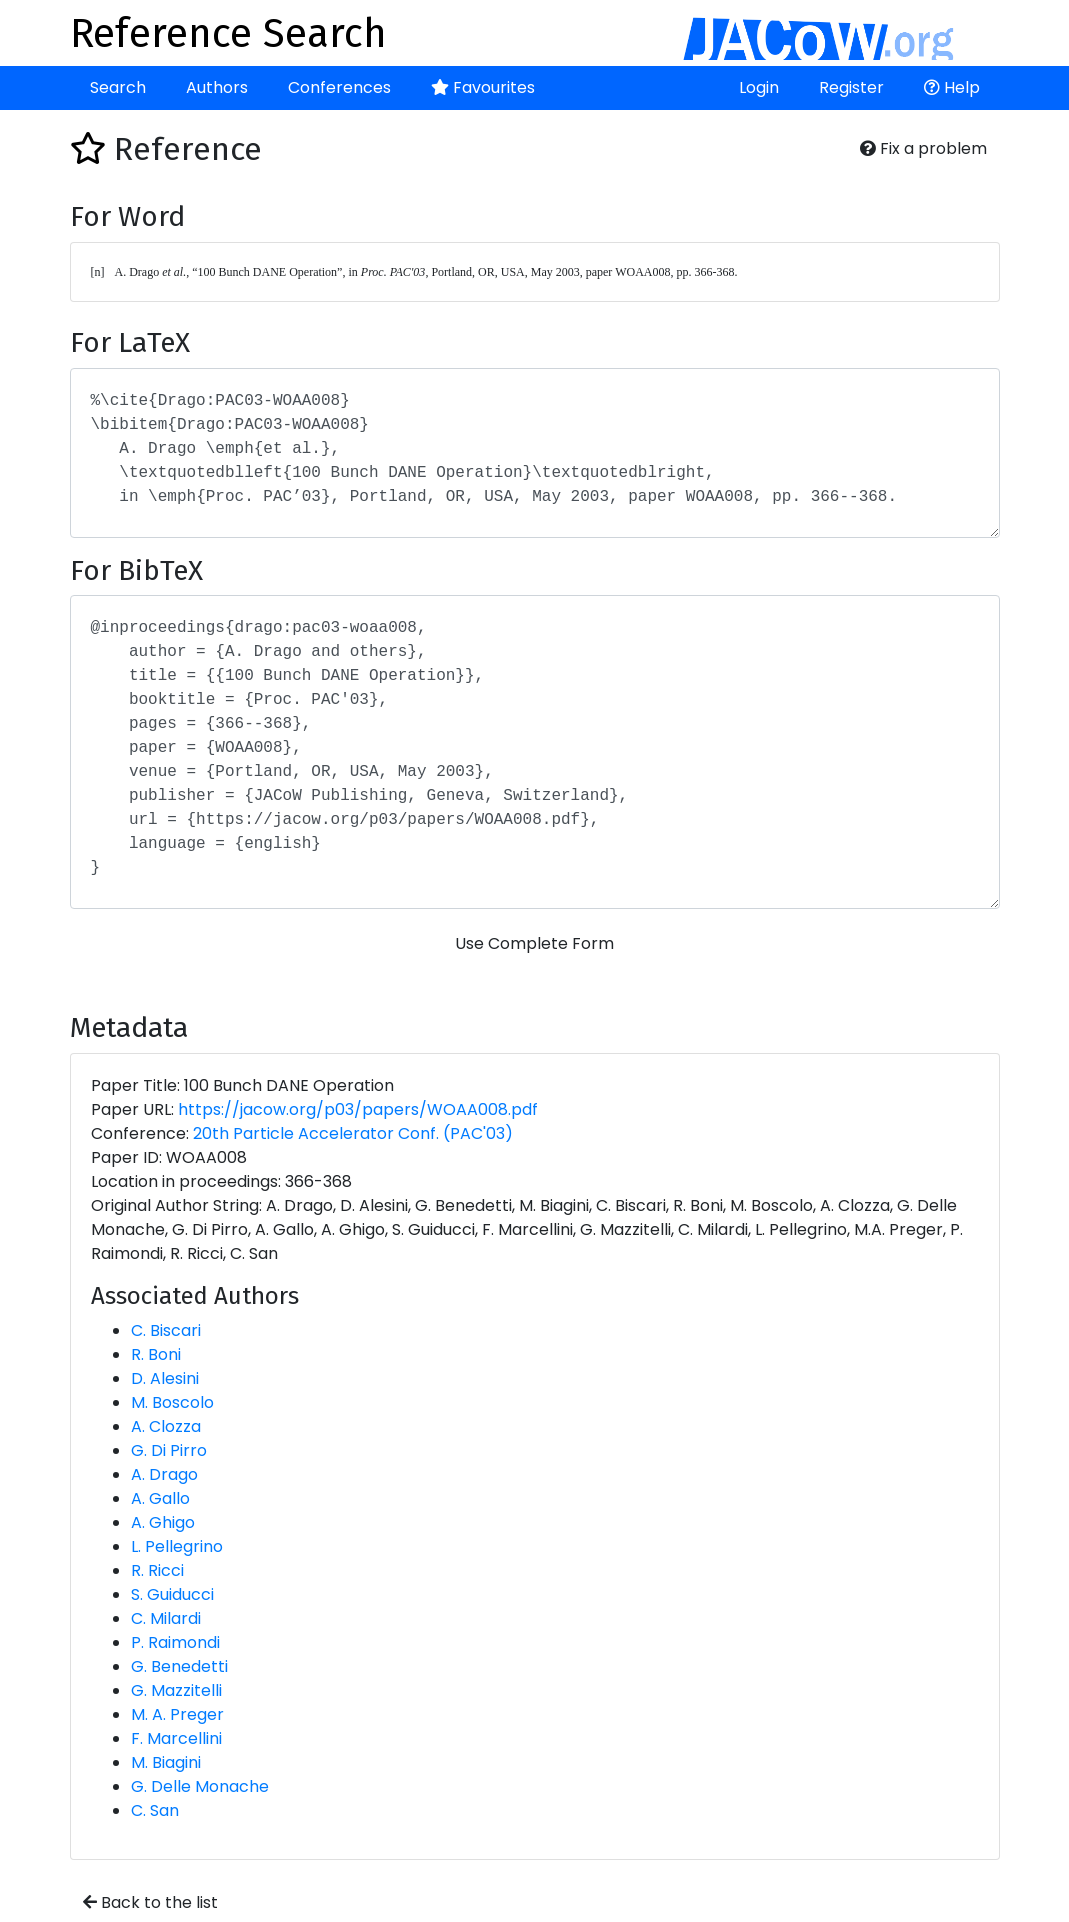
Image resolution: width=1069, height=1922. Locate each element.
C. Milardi (166, 1618)
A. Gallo (160, 1498)
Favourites (483, 87)
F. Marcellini (176, 1738)
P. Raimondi (175, 1642)
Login (759, 87)
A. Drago (164, 1474)
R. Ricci (157, 1570)
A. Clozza (166, 1426)
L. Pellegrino (177, 1546)
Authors (217, 87)
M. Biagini (166, 1762)
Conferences (339, 87)
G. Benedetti (179, 1666)
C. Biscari (166, 1330)
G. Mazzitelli (176, 1690)
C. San (155, 1810)
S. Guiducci (172, 1594)
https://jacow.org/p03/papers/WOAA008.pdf (358, 1109)
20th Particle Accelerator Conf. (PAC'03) (353, 1133)
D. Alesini (165, 1378)
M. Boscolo (172, 1402)
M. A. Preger (177, 1714)
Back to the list (150, 1902)
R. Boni (156, 1354)
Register (851, 87)
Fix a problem (923, 148)
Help (952, 87)
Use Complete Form (534, 943)
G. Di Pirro (169, 1450)
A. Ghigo (163, 1522)
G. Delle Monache (200, 1786)
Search (118, 87)
